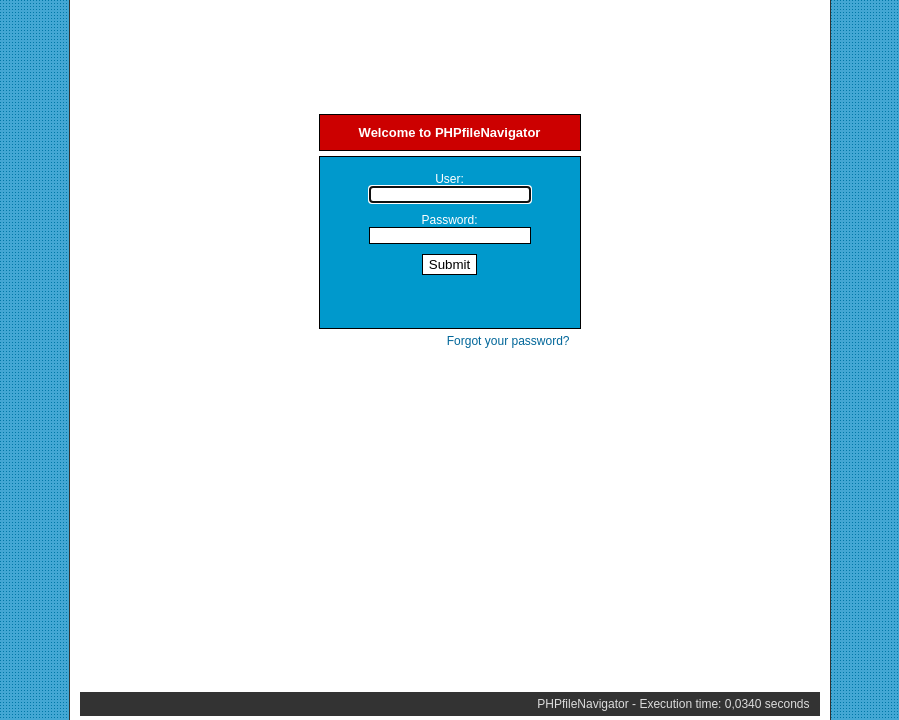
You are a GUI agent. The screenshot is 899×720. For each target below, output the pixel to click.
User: (449, 179)
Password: (449, 220)
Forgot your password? (508, 341)
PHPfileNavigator (582, 704)
